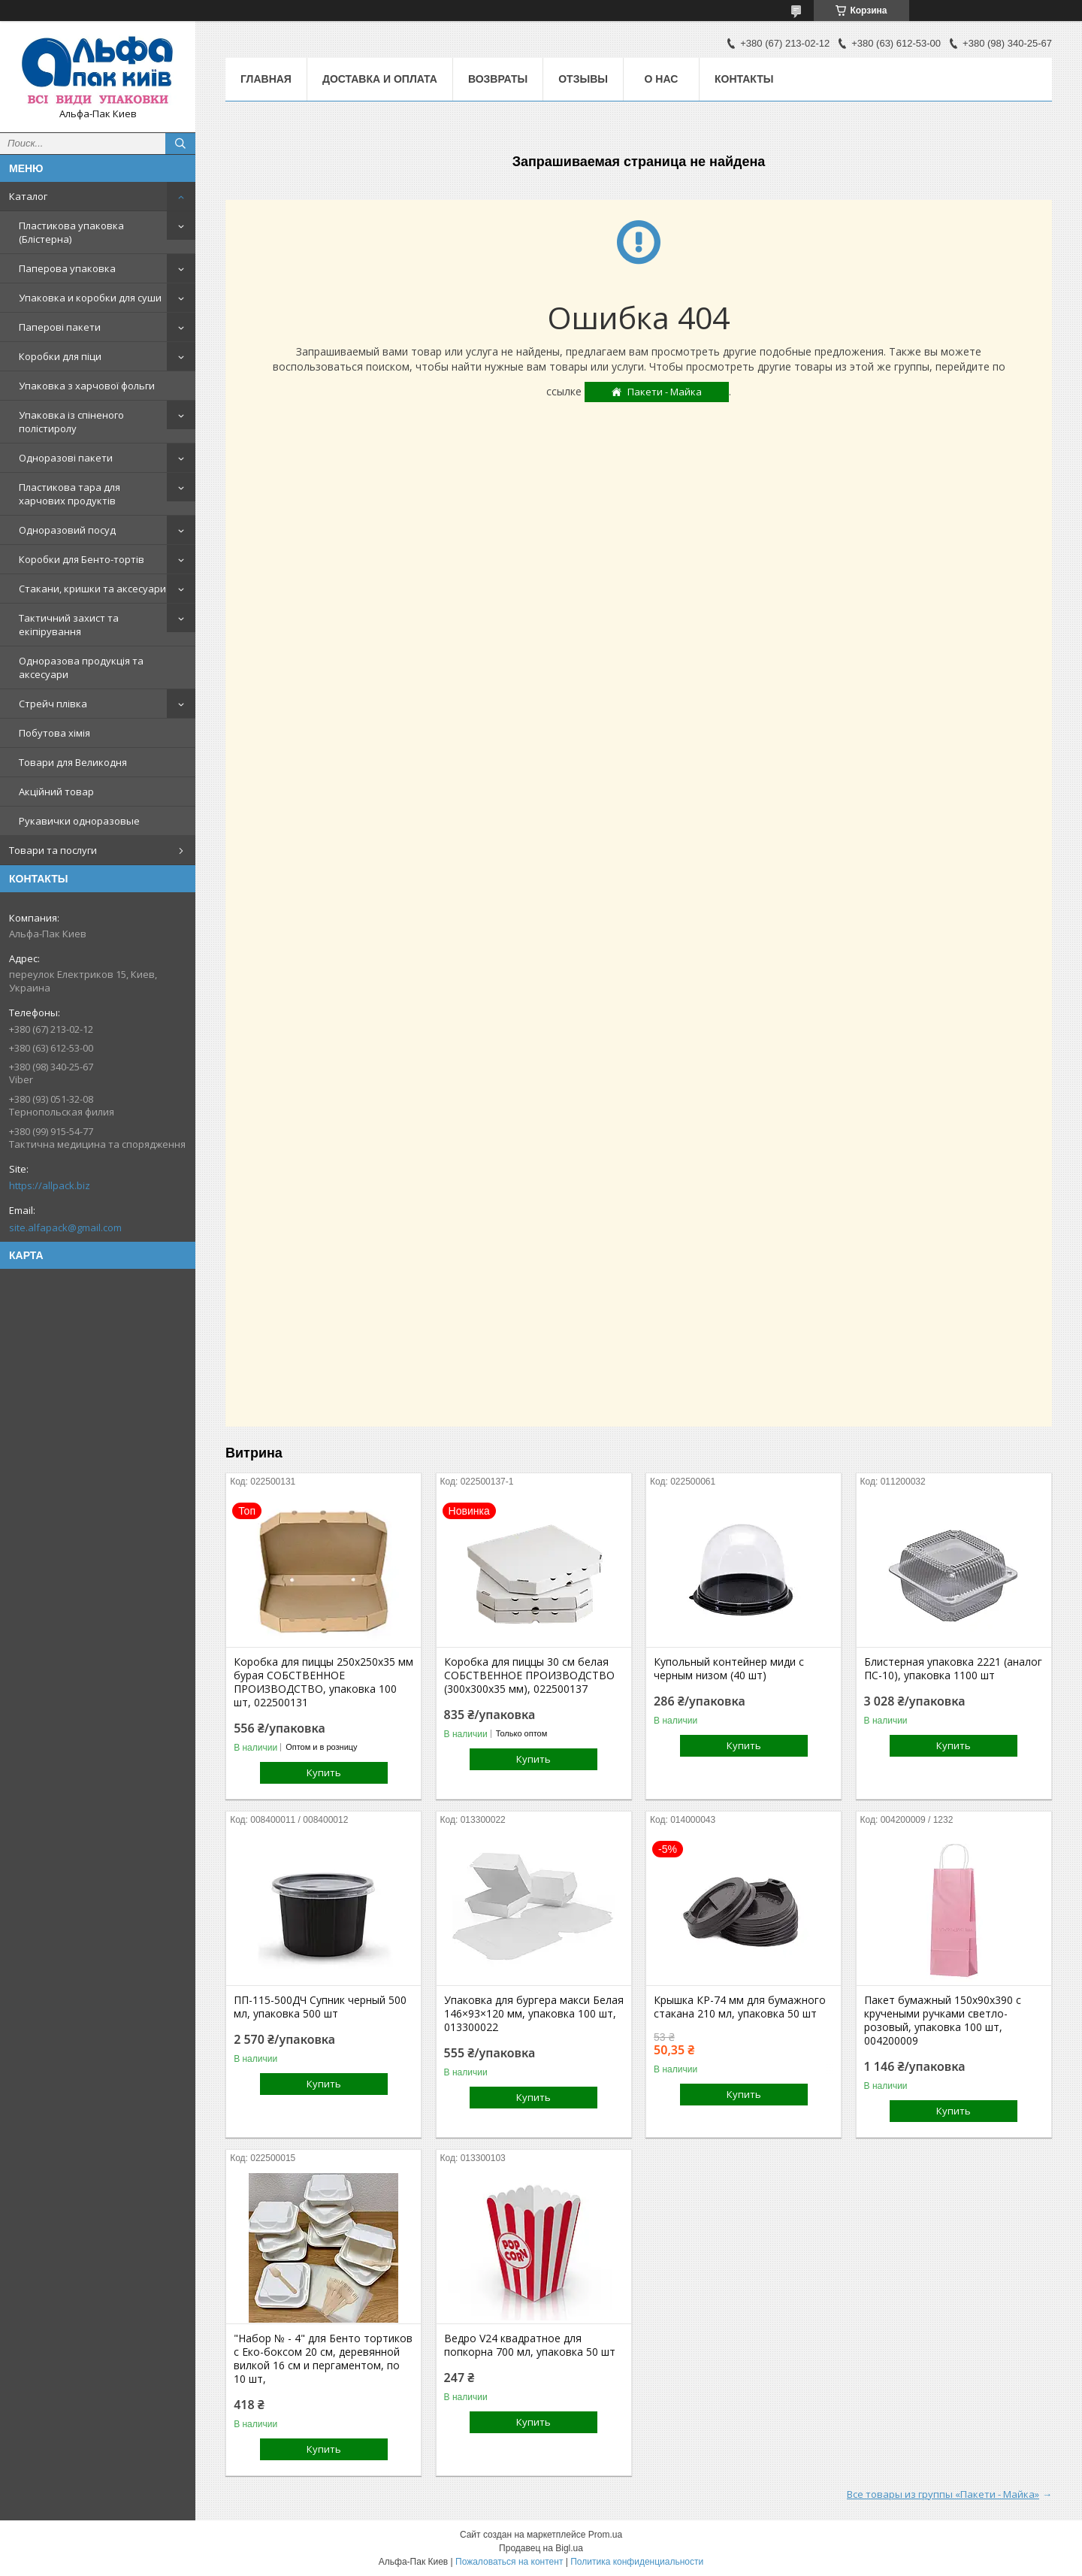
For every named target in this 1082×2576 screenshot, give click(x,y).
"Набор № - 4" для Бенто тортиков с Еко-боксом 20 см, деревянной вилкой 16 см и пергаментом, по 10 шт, (323, 2359)
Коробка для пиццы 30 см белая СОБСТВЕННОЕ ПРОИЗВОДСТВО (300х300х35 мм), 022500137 (529, 1675)
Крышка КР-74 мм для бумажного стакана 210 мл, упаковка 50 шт (740, 2007)
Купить (324, 1772)
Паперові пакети (60, 327)
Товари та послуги (53, 850)
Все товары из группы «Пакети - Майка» (943, 2494)
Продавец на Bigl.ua (541, 2548)
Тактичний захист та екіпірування (69, 624)
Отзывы (583, 79)
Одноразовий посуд (67, 530)
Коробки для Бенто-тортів (81, 559)
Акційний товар (56, 791)
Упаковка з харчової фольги (87, 385)
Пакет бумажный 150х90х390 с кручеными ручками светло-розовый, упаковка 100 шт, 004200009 (942, 2020)
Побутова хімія (54, 733)
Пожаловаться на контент (509, 2561)
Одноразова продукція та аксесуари (81, 667)
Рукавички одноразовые (79, 821)
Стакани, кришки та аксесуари (92, 588)
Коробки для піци (60, 356)
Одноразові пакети (66, 458)
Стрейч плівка (53, 703)
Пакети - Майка (664, 391)
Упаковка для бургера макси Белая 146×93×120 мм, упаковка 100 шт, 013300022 (534, 2013)
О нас (662, 79)
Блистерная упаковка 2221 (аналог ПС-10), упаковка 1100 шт (953, 1668)
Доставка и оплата (379, 79)
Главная (266, 79)
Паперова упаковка (67, 268)
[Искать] (180, 143)
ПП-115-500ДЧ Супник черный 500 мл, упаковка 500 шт (320, 2007)
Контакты (744, 79)
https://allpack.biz (49, 1185)
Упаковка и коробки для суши (90, 297)
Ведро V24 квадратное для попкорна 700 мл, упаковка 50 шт (529, 2345)
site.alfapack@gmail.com (65, 1227)
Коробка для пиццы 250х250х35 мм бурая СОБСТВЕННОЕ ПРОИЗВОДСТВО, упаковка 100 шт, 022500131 (323, 1682)
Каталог (28, 196)
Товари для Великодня (73, 762)
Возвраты (497, 79)
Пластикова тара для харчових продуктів (69, 493)
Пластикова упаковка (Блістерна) (71, 232)
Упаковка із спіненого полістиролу (71, 421)
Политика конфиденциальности (636, 2561)
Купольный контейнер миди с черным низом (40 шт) (729, 1668)
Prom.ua (605, 2534)
